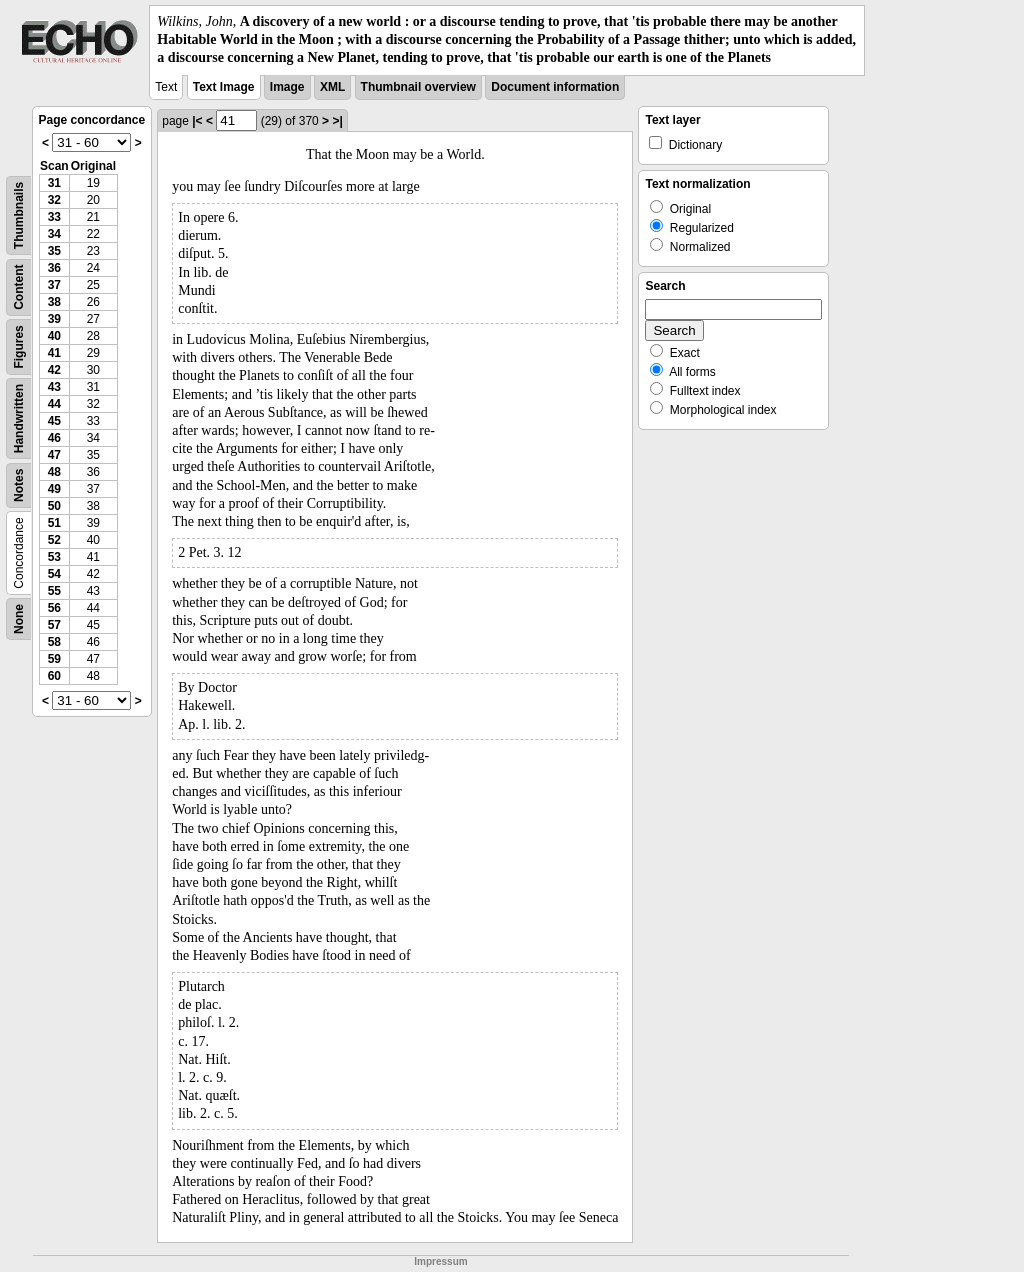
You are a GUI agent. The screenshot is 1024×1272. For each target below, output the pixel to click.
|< (197, 121)
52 (54, 540)
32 (54, 200)
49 (54, 489)
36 (54, 268)
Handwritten (19, 417)
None (19, 619)
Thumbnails (19, 214)
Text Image (224, 87)
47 (54, 455)
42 (54, 370)
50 (54, 506)
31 (54, 183)
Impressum (440, 1261)
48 (54, 472)
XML (332, 87)
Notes (19, 484)
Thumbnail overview (418, 87)
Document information (555, 87)
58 (54, 642)
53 (54, 557)
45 (54, 421)
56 (54, 608)
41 (54, 353)
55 (54, 591)
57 (54, 625)
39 (54, 319)
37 (54, 285)
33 (54, 217)
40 (54, 336)
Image (287, 87)
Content (19, 286)
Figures (19, 346)
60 (54, 676)
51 (54, 523)
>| (337, 121)
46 (54, 438)
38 (54, 302)
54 (54, 574)
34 (54, 234)
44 (54, 404)
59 (54, 659)
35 (54, 251)
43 (54, 387)
